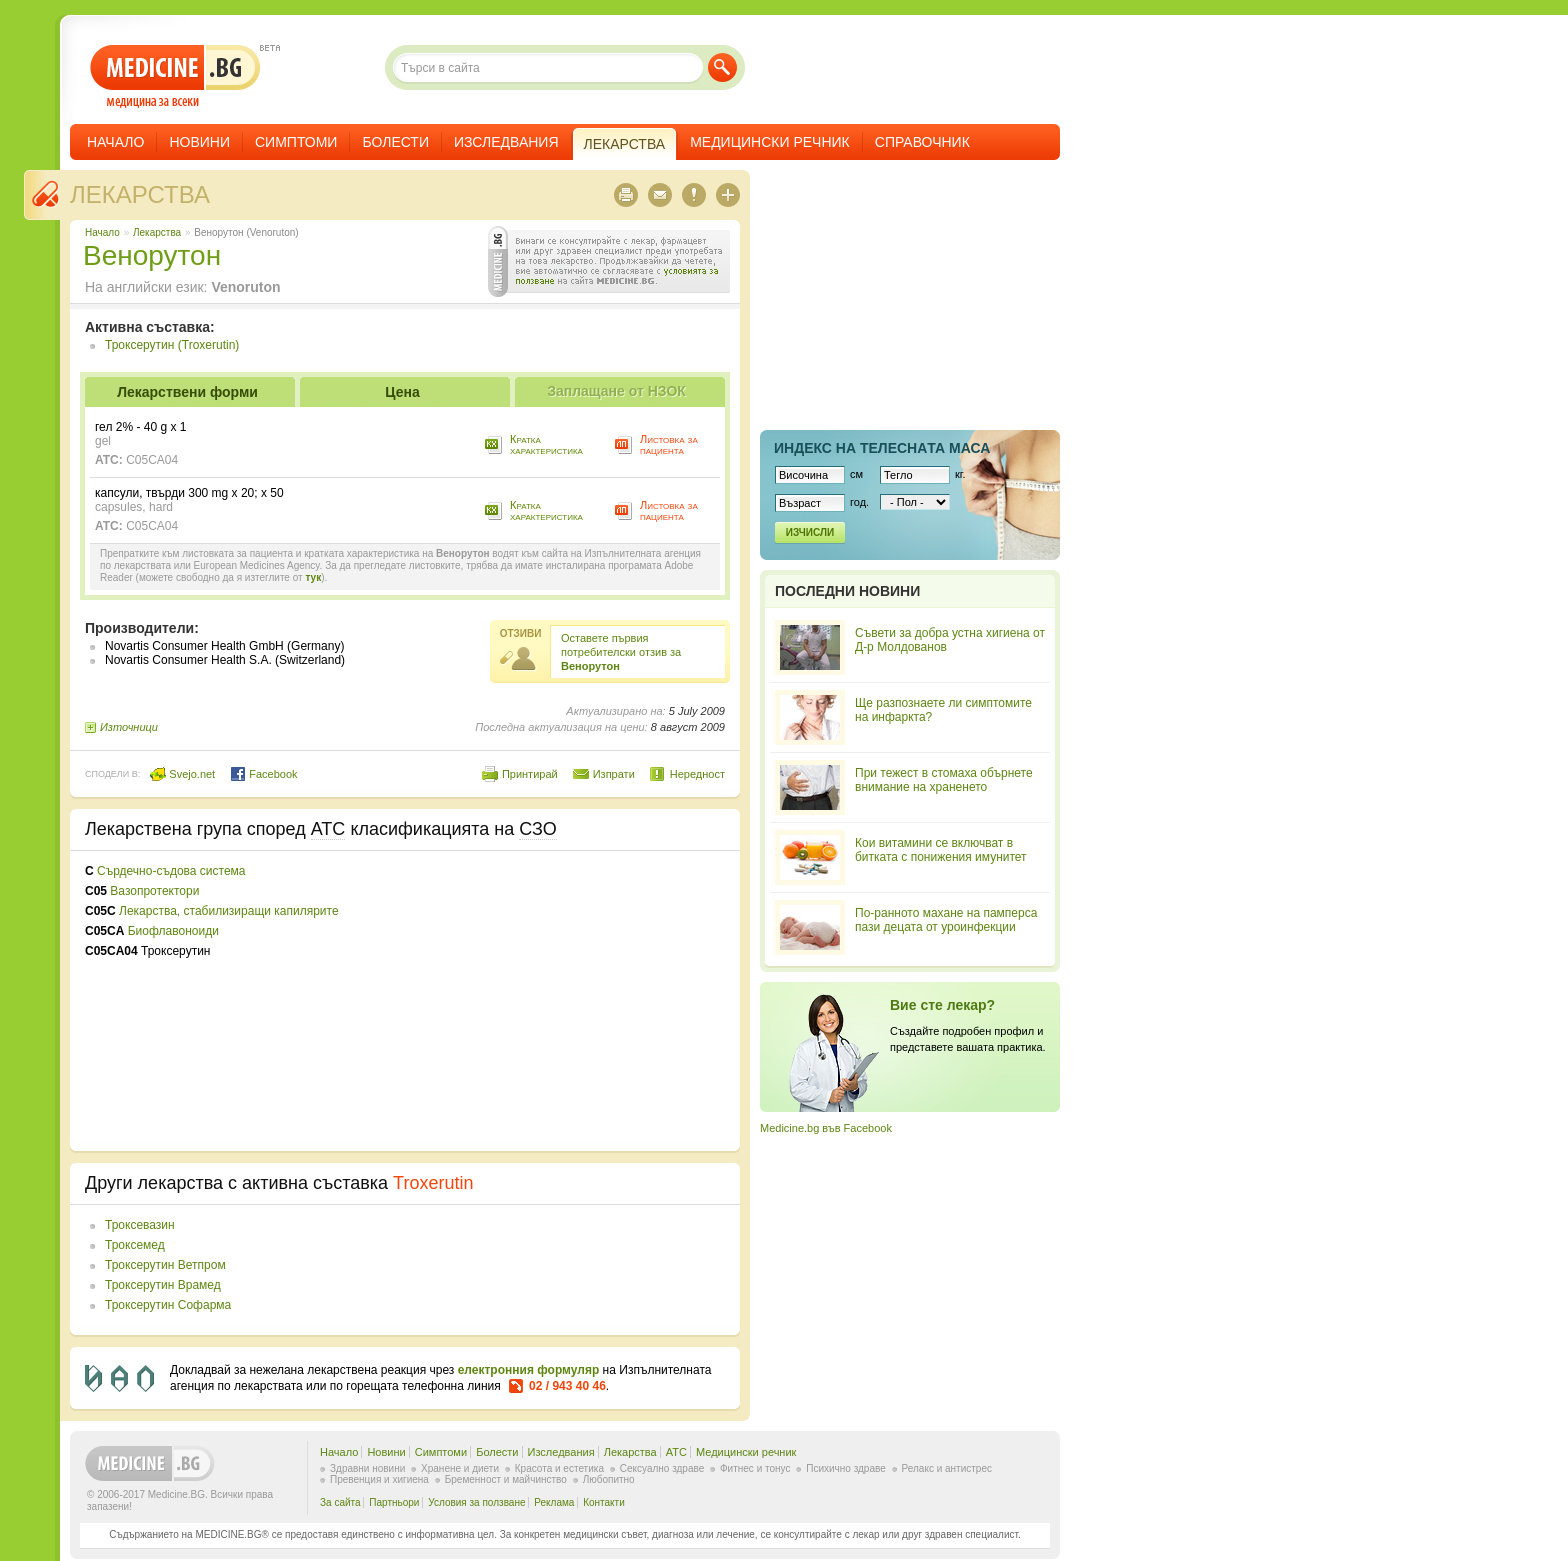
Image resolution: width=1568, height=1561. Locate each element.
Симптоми (296, 142)
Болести (395, 142)
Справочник (922, 142)
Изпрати (614, 774)
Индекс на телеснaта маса (882, 448)
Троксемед (135, 1245)
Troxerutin (433, 1183)
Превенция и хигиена (379, 1479)
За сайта (340, 1502)
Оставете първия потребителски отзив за (621, 652)
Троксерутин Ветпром (165, 1265)
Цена (402, 392)
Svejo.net (182, 774)
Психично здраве (846, 1468)
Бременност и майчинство (506, 1479)
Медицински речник (770, 142)
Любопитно (609, 1479)
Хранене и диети (460, 1468)
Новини (199, 142)
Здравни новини (367, 1468)
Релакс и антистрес (947, 1468)
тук (313, 577)
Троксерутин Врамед (163, 1285)
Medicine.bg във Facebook (826, 1128)
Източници (129, 727)
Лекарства (140, 194)
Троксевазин (140, 1225)
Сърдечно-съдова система (171, 871)
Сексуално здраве (662, 1468)
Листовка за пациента (669, 444)
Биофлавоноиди (173, 931)
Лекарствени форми (187, 392)
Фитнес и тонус (755, 1468)
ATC (676, 1452)
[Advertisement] (562, 1001)
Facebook (263, 774)
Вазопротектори (154, 891)
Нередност (697, 774)
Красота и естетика (559, 1468)
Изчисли (810, 532)
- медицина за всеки (175, 76)
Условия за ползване (476, 1502)
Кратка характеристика (546, 444)
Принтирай (530, 774)
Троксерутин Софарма (168, 1305)
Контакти (604, 1502)
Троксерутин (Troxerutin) (172, 345)
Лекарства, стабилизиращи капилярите (229, 911)
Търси (722, 67)
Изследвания (506, 142)
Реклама (554, 1502)
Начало (115, 142)
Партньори (394, 1502)
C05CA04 (152, 460)
